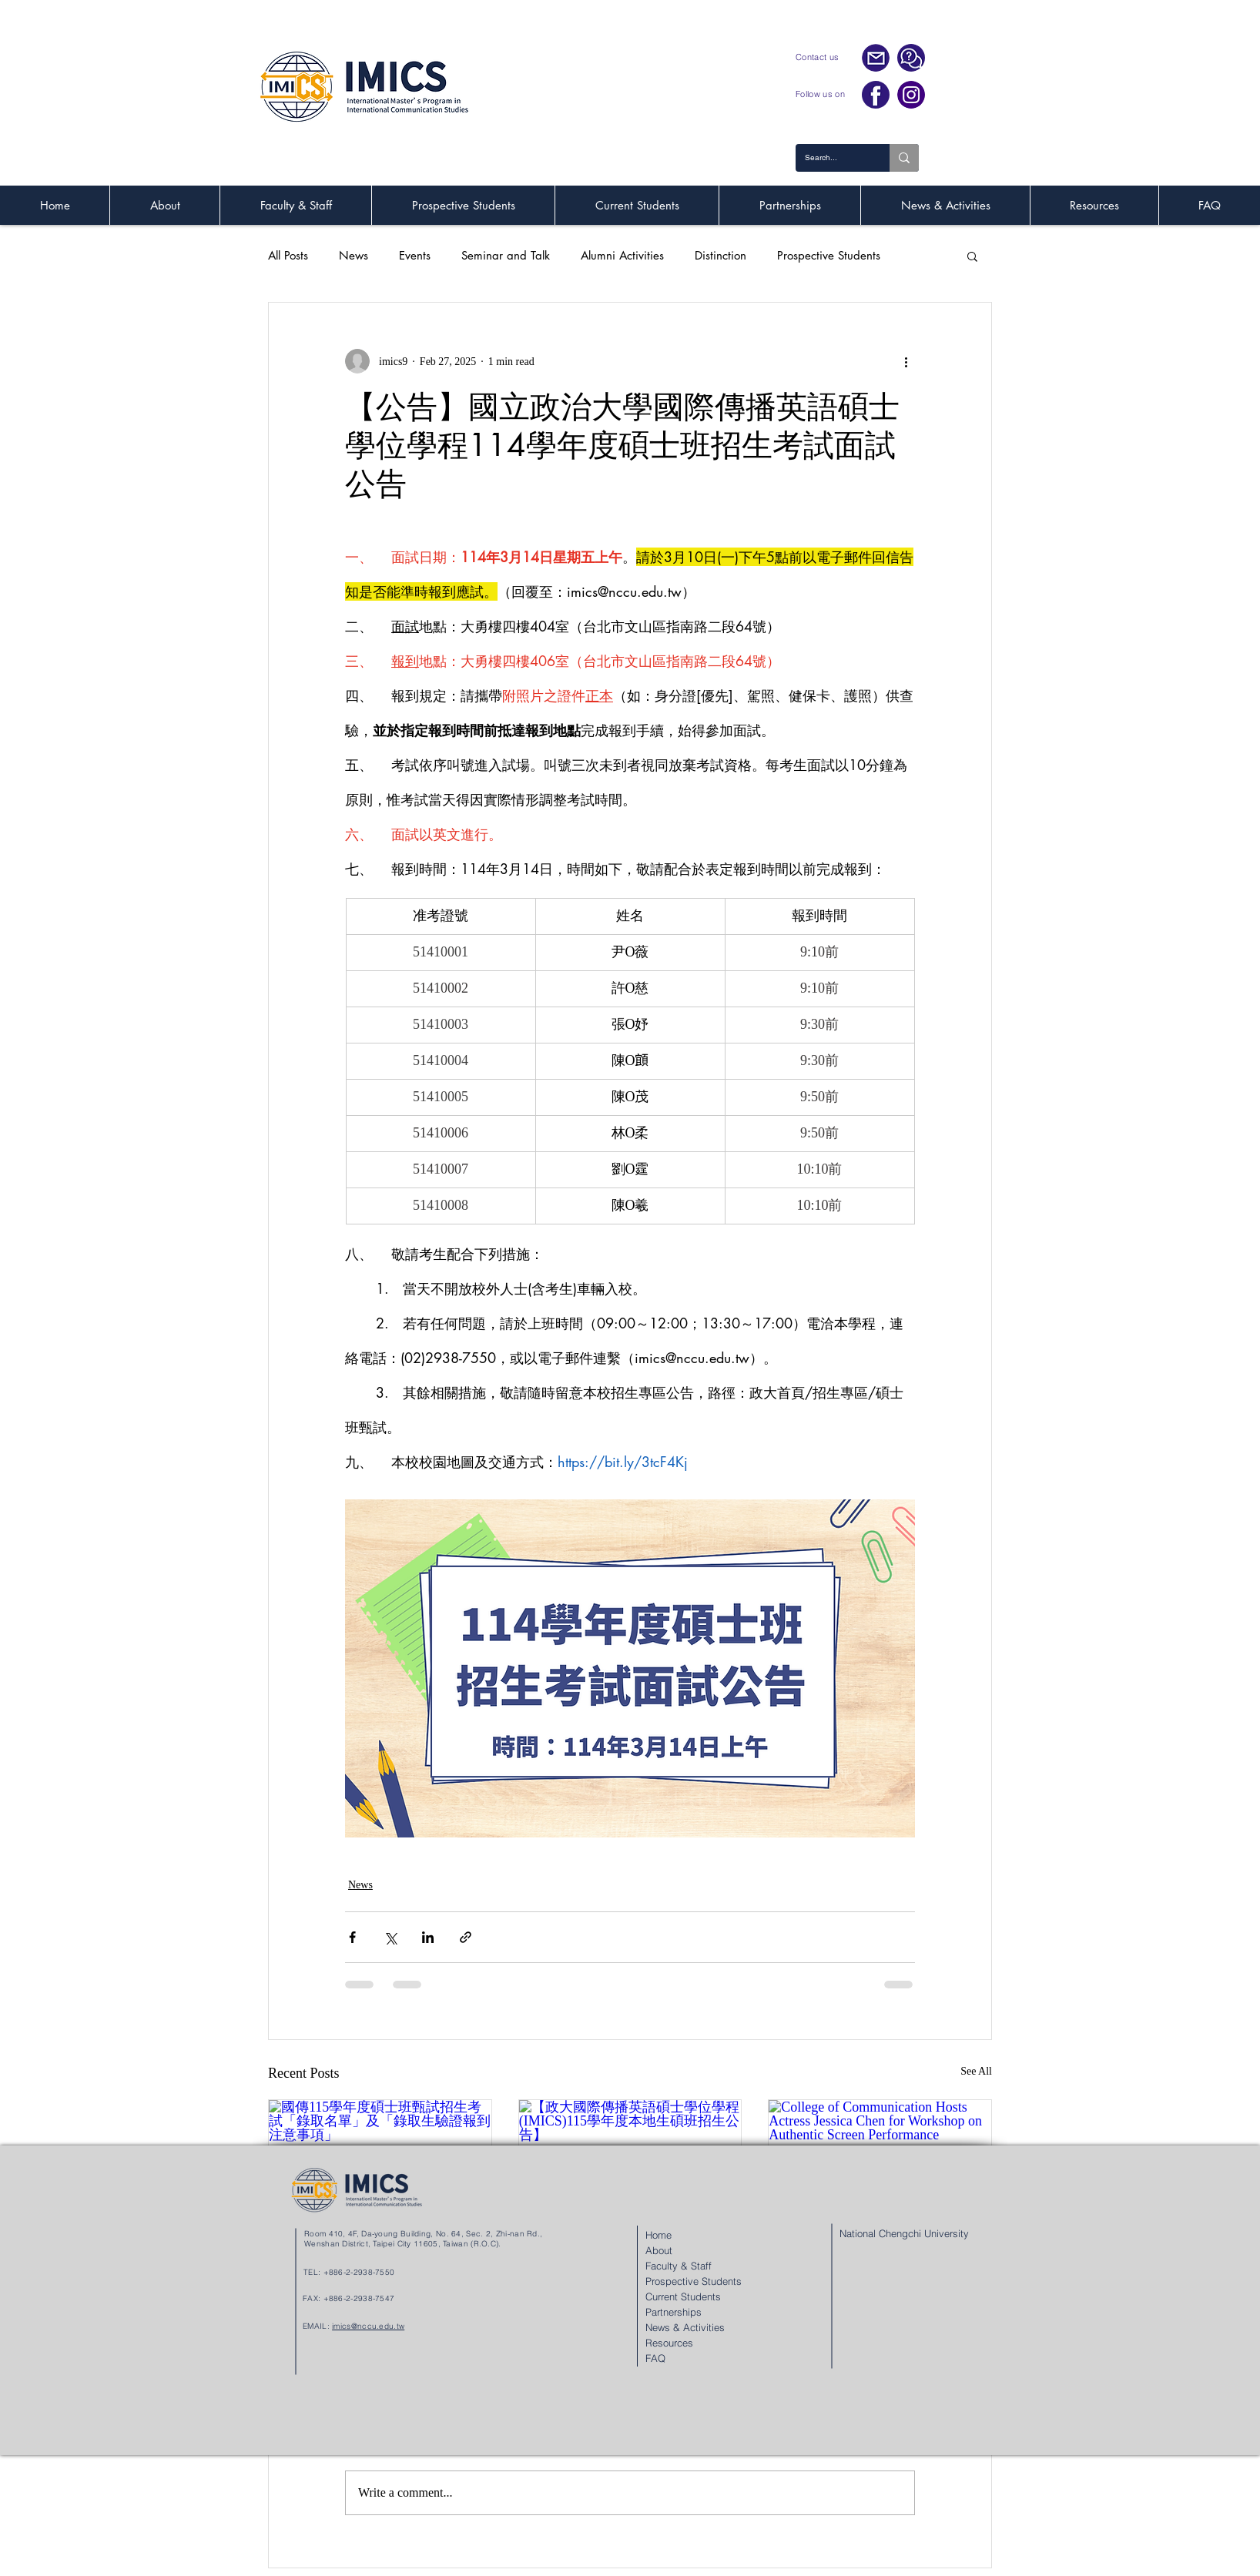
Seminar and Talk (505, 256)
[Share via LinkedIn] (428, 1937)
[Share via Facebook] (352, 1937)
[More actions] (905, 361)
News (353, 256)
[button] (972, 256)
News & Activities (685, 2327)
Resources (669, 2342)
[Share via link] (465, 1937)
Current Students (683, 2296)
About (658, 2250)
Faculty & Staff (678, 2265)
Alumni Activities (622, 256)
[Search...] (831, 158)
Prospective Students (828, 256)
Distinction (720, 256)
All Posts (288, 256)
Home (658, 2235)
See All (976, 2071)
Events (415, 256)
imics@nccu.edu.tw (368, 2326)
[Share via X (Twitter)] (390, 1937)
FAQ (655, 2358)
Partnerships (673, 2312)
